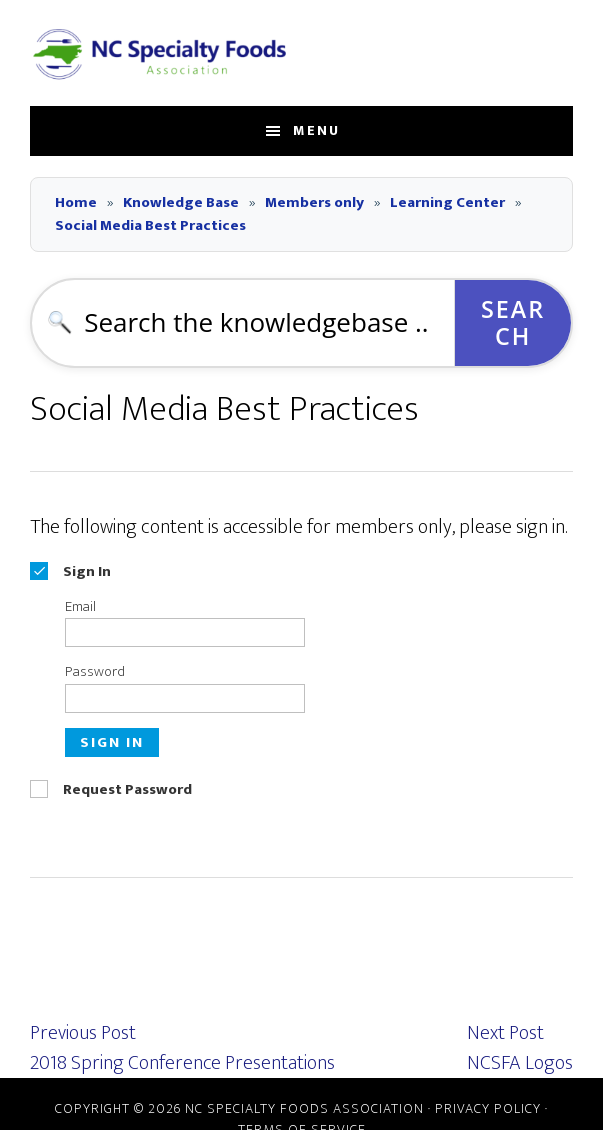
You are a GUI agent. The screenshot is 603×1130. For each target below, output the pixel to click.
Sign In (112, 742)
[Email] (185, 632)
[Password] (185, 698)
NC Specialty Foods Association (160, 53)
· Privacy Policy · (486, 1108)
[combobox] (243, 323)
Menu (316, 130)
